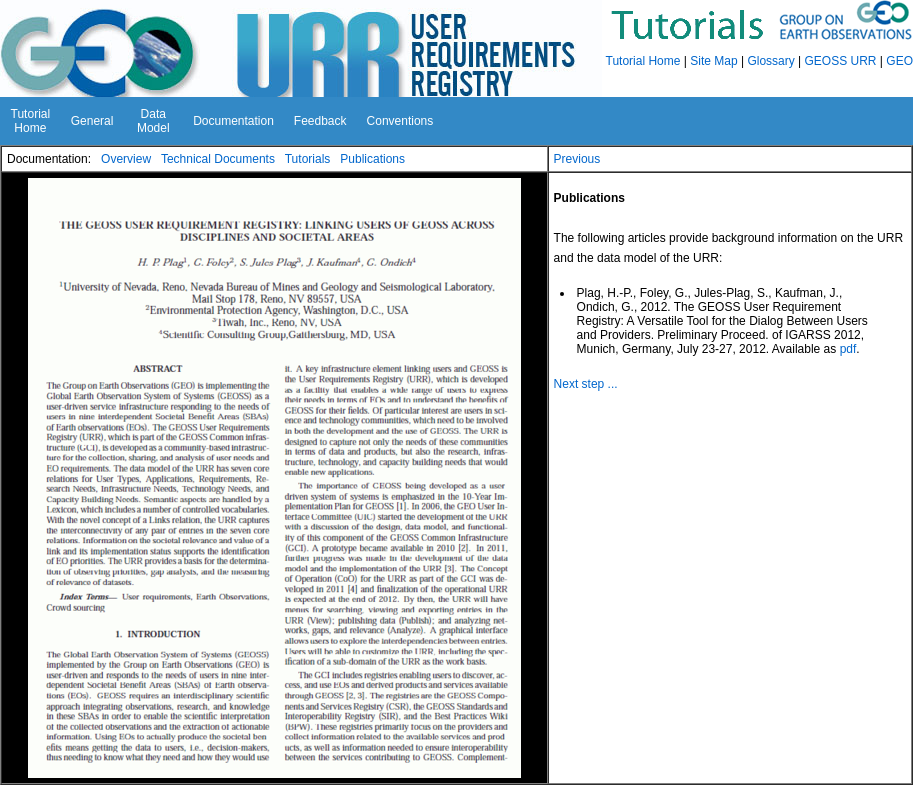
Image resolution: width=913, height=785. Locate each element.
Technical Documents (218, 159)
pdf (848, 349)
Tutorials (308, 159)
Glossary (770, 61)
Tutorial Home (643, 61)
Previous (577, 159)
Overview (126, 159)
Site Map (713, 61)
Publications (372, 159)
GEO (899, 61)
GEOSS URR (841, 61)
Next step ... (586, 384)
